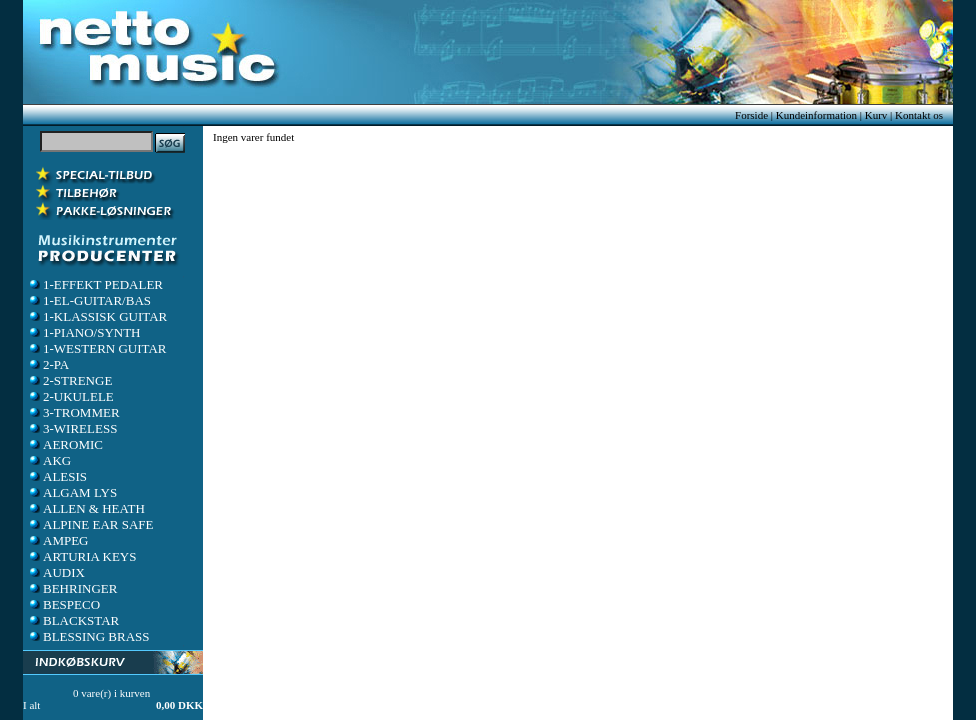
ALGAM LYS (72, 492)
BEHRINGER (72, 588)
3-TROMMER (73, 412)
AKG (49, 460)
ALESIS (57, 476)
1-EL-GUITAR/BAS (89, 300)
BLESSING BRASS (88, 636)
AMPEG (58, 540)
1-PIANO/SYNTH (84, 332)
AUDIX (56, 572)
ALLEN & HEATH (86, 508)
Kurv (876, 115)
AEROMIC (65, 444)
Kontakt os (919, 115)
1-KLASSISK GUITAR (97, 316)
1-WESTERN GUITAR (97, 348)
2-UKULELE (70, 396)
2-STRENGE (69, 380)
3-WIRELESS (72, 428)
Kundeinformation (816, 115)
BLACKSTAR (73, 620)
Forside (751, 115)
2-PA (48, 364)
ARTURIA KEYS (81, 556)
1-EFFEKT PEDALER (95, 284)
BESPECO (63, 604)
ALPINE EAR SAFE (90, 524)
